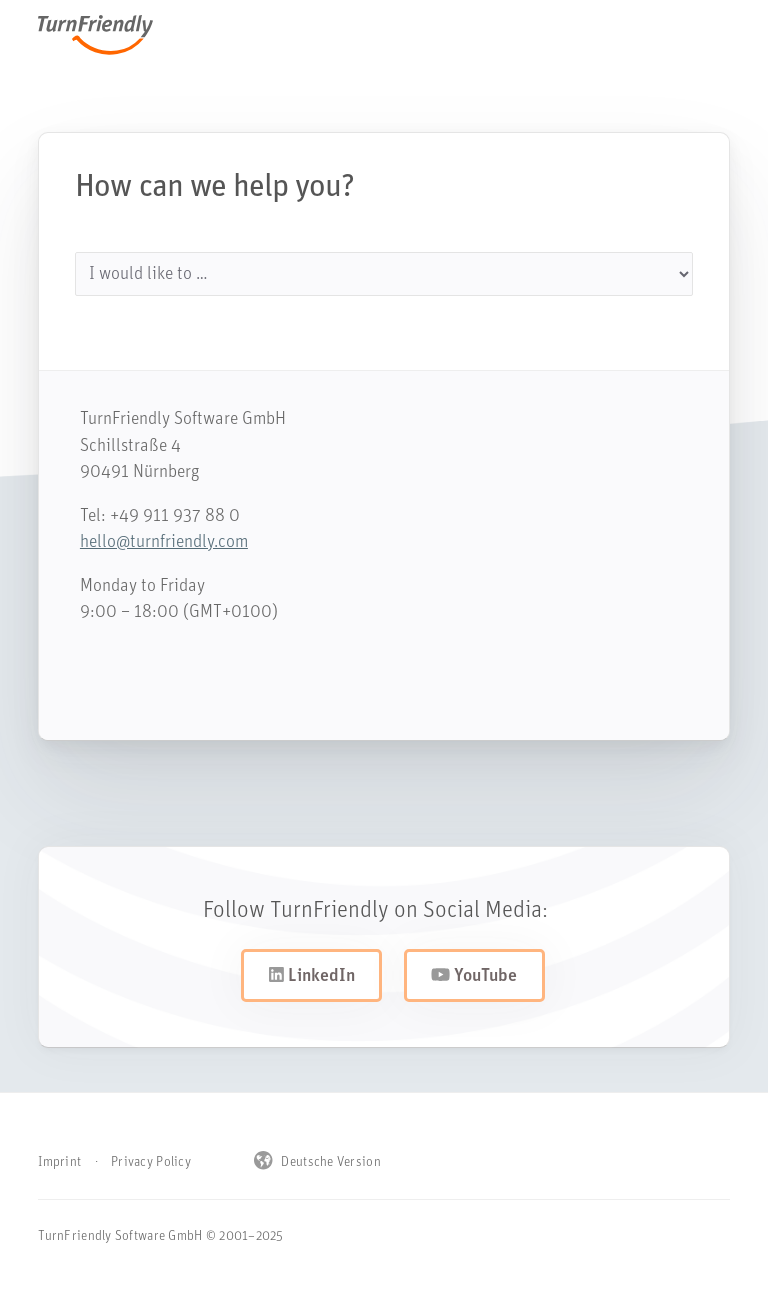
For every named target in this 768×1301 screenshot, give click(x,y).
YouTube (474, 976)
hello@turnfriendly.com (154, 542)
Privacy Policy (151, 1162)
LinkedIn (312, 976)
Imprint (59, 1162)
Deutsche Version (317, 1162)
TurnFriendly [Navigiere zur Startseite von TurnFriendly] (105, 35)
